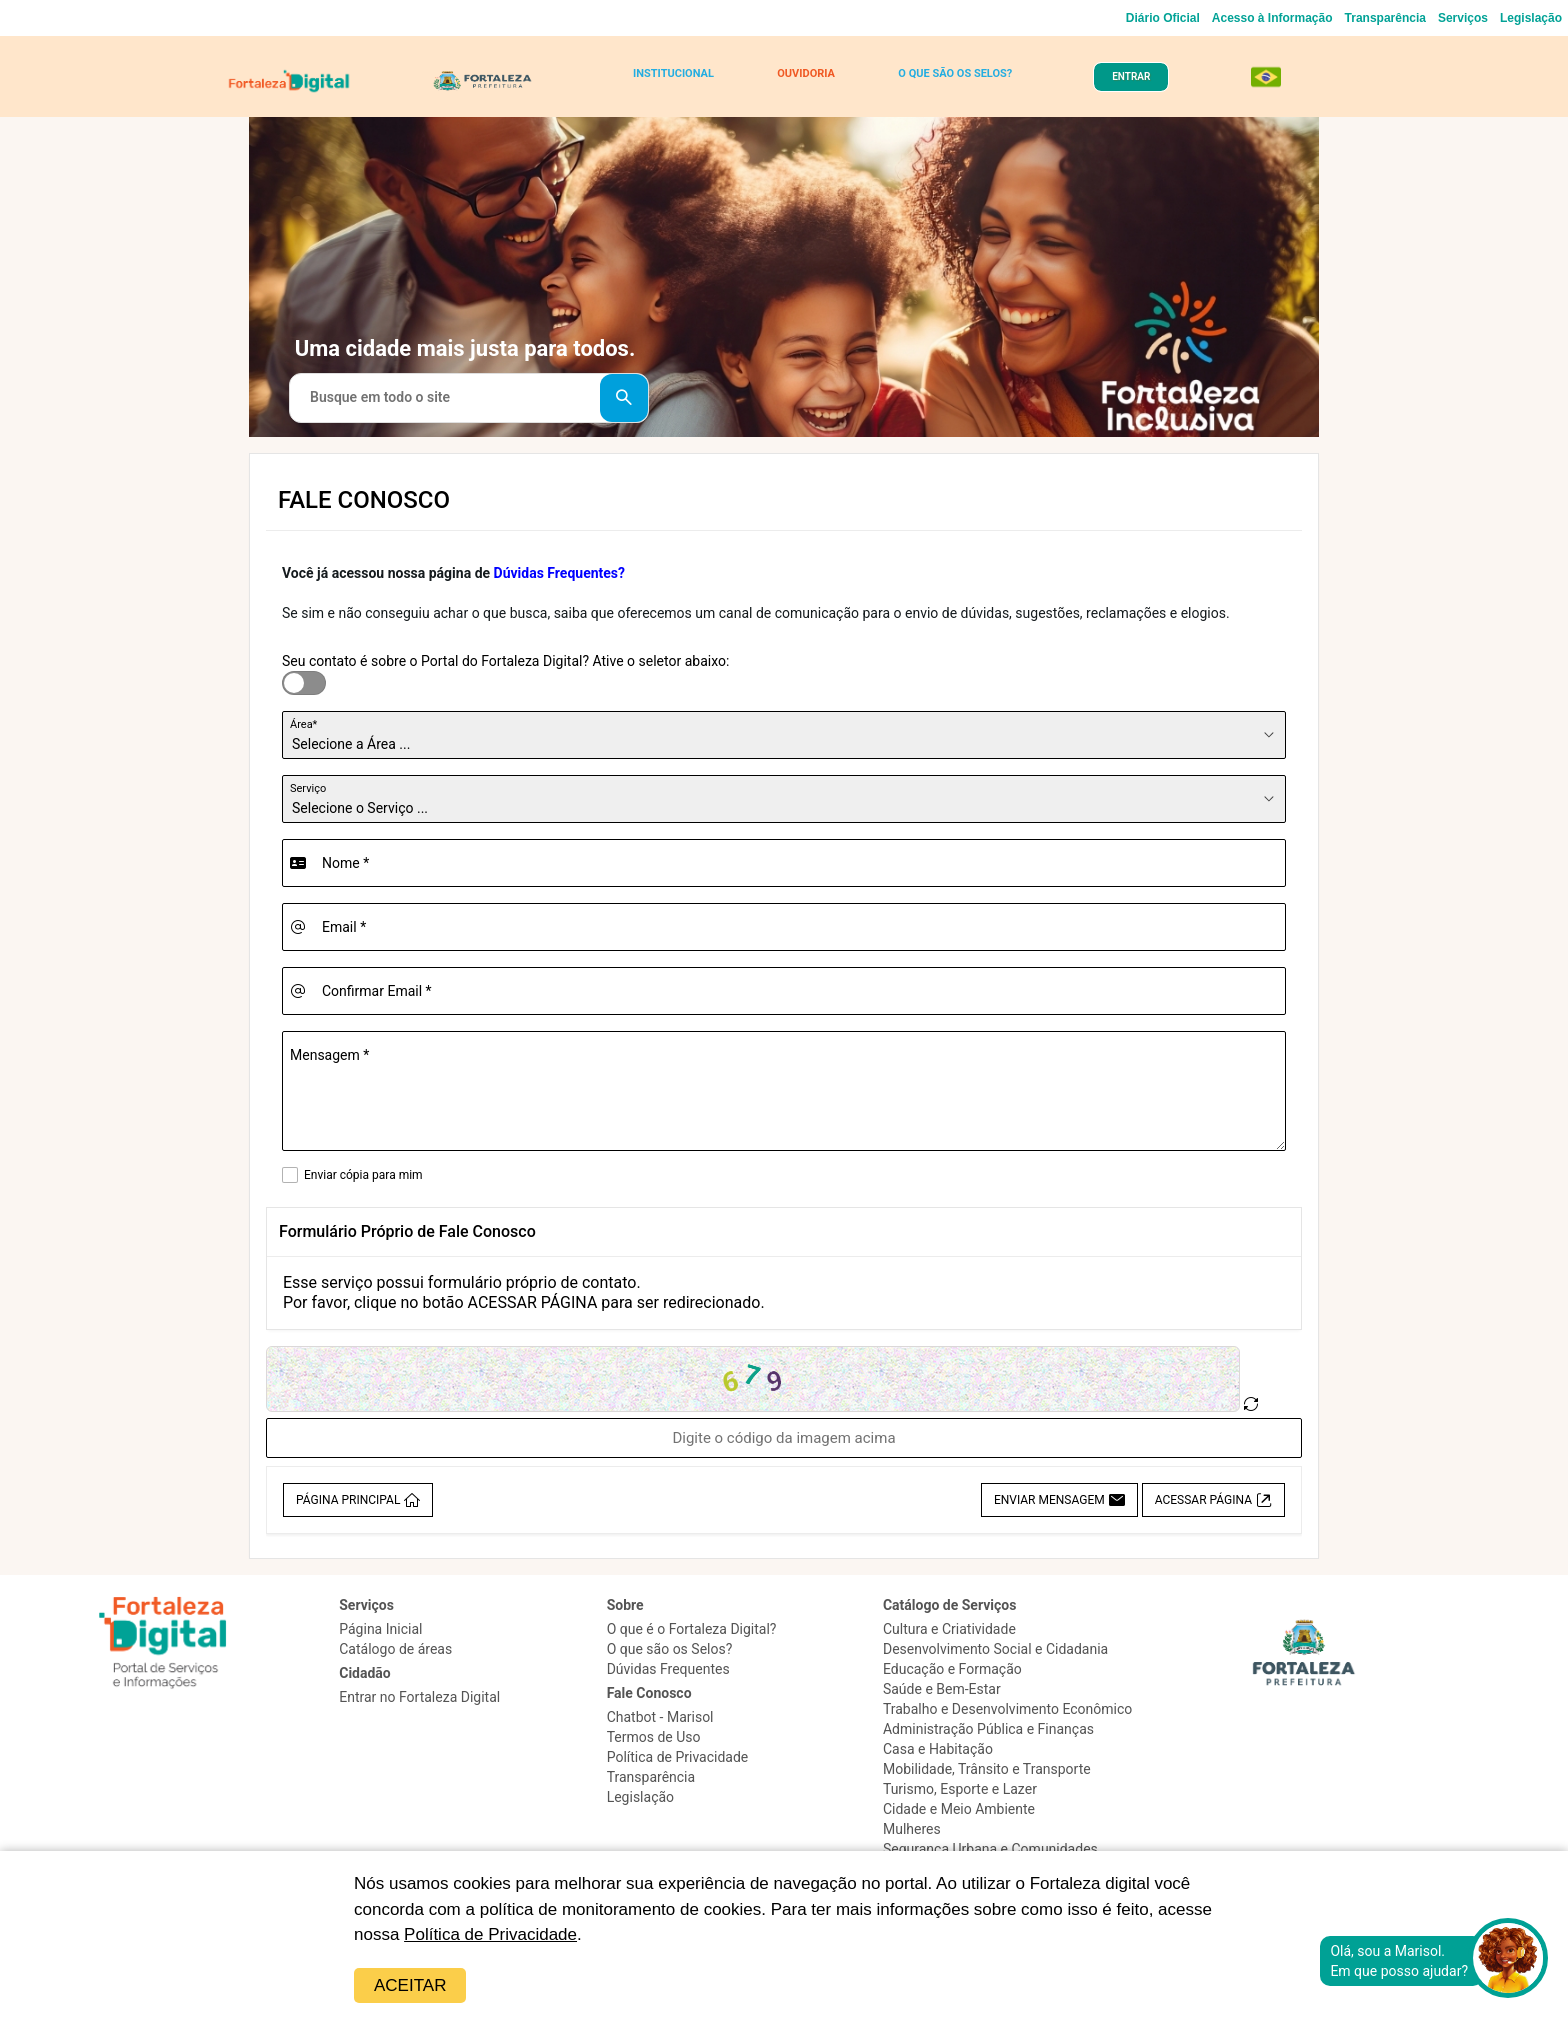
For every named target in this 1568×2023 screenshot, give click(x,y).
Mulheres (912, 1829)
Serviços (1463, 18)
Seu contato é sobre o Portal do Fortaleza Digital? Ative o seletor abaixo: (505, 661)
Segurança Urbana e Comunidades (990, 1849)
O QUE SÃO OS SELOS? (955, 73)
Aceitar (410, 1985)
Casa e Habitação (938, 1749)
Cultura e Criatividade (949, 1629)
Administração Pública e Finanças (988, 1729)
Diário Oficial (1163, 18)
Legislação (1531, 18)
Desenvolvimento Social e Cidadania (995, 1649)
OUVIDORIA (806, 73)
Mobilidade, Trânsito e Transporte (987, 1769)
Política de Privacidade (490, 1934)
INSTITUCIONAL (673, 73)
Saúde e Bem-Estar (942, 1689)
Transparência (1385, 18)
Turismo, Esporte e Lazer (960, 1789)
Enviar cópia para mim (363, 1175)
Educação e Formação (952, 1669)
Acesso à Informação (1272, 18)
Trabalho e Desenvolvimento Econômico (1007, 1709)
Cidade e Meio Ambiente (959, 1809)
